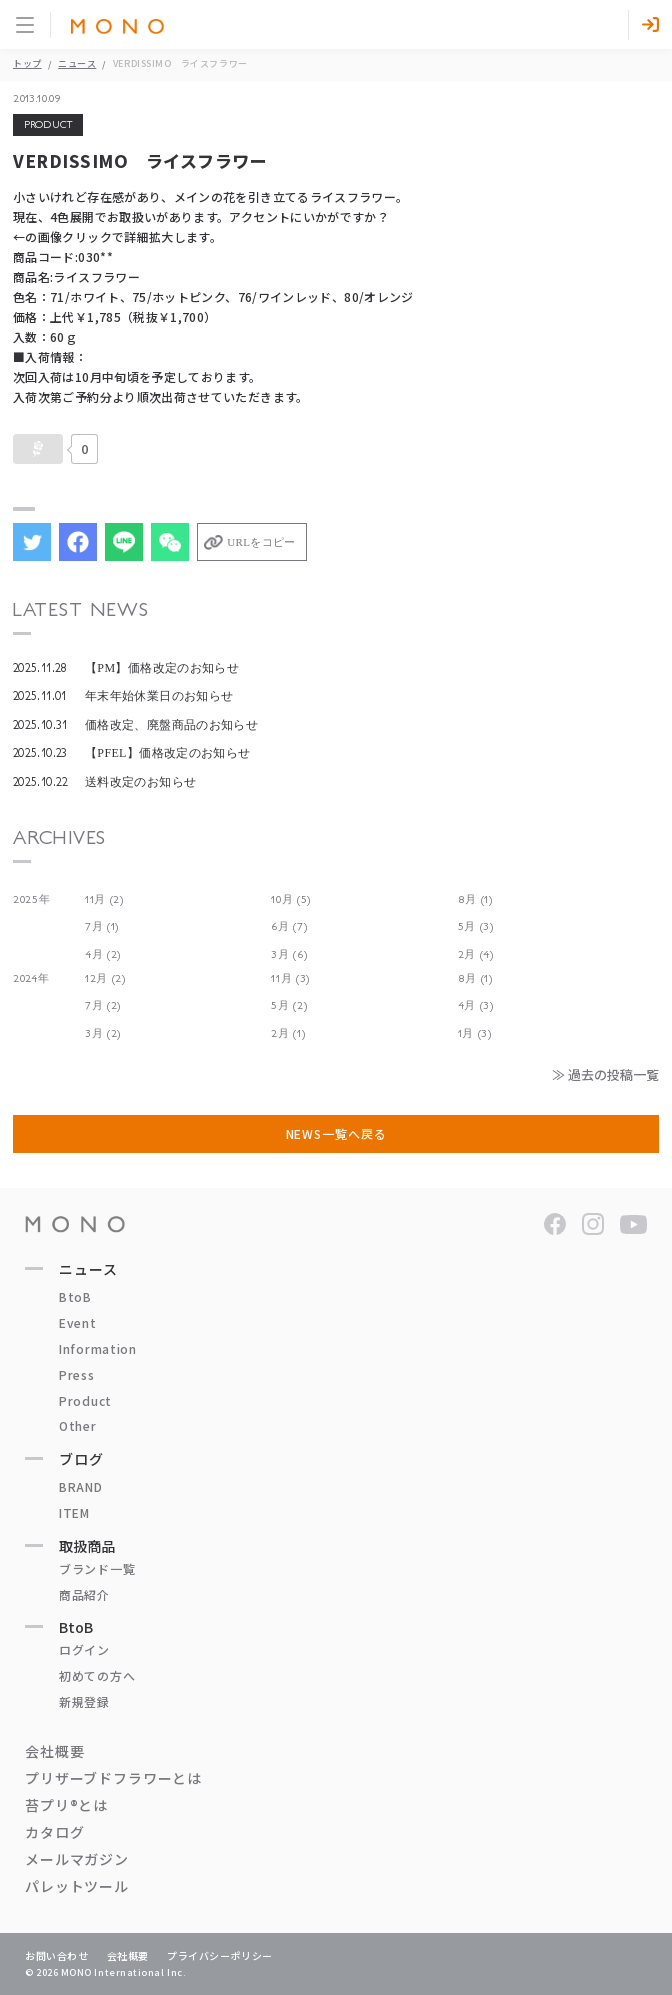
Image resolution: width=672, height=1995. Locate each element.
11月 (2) (104, 899)
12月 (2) (105, 978)
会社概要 (54, 1751)
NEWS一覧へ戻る (336, 1133)
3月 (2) (103, 1033)
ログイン (84, 1649)
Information (98, 1348)
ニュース (77, 63)
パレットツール (77, 1886)
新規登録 (84, 1701)
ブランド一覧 (97, 1568)
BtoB (75, 1296)
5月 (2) (289, 1005)
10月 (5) (291, 899)
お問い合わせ (57, 1955)
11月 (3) (290, 978)
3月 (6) (289, 954)
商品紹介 (84, 1594)
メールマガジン (77, 1859)
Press (77, 1374)
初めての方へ (97, 1675)
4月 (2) (103, 954)
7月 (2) (103, 1005)
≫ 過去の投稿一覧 (605, 1074)
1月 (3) (475, 1033)
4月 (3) (476, 1005)
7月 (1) (102, 926)
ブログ (81, 1459)
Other (78, 1425)
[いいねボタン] (38, 449)
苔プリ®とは (66, 1805)
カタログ (54, 1832)
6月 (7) (289, 926)
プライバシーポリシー (220, 1955)
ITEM (74, 1512)
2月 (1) (288, 1033)
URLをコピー (261, 542)
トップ (27, 63)
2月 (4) (476, 954)
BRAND (81, 1486)
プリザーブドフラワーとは (113, 1778)
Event (78, 1322)
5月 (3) (476, 926)
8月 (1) (475, 899)
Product (85, 1400)
